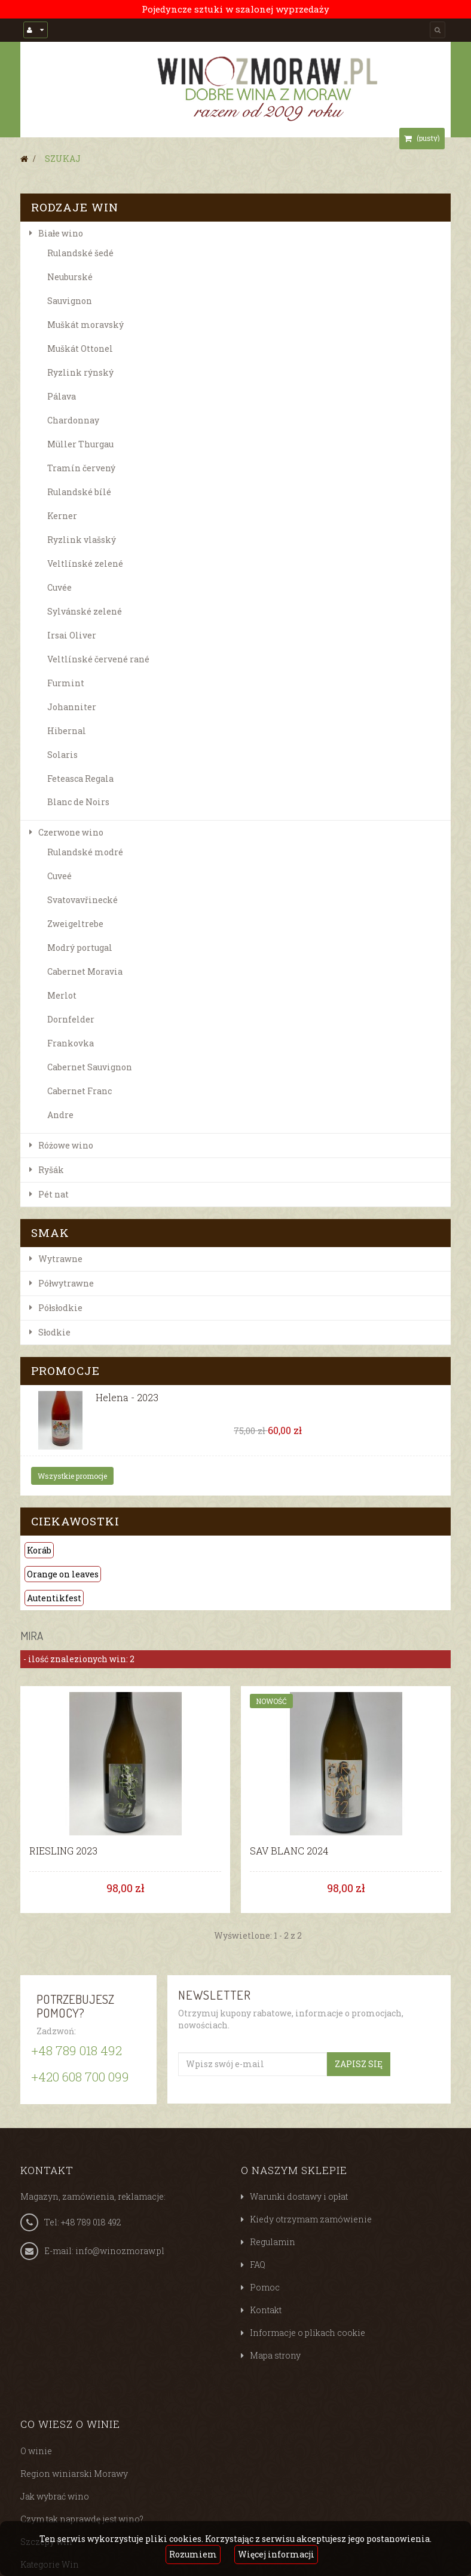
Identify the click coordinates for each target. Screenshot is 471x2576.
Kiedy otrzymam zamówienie (311, 2219)
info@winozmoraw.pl (119, 2250)
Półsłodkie (60, 1307)
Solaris (62, 754)
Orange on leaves (63, 1574)
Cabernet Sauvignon (89, 1067)
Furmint (65, 683)
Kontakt (266, 2310)
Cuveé (59, 876)
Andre (60, 1114)
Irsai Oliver (71, 635)
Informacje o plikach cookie (307, 2332)
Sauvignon (69, 300)
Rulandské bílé (79, 492)
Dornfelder (70, 1019)
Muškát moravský (85, 324)
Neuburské (70, 277)
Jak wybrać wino (54, 2496)
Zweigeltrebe (75, 923)
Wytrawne (60, 1258)
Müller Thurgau (80, 444)
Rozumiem (193, 2554)
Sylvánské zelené (84, 611)
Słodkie (54, 1332)
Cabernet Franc (79, 1091)
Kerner (62, 515)
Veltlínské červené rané (98, 659)
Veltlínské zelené (85, 563)
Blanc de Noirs (78, 802)
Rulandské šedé (80, 253)
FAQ (257, 2264)
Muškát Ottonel (80, 348)
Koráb (39, 1550)
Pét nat (53, 1194)
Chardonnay (73, 420)
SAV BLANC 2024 (289, 1851)
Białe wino (60, 233)
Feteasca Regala (80, 778)
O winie (36, 2451)
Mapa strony (275, 2355)
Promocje (65, 1370)
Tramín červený (81, 468)
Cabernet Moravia (85, 971)
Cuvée (59, 587)
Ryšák (51, 1169)
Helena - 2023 (127, 1398)
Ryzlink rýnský (80, 372)
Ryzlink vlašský (81, 539)
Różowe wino (65, 1145)
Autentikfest (54, 1598)
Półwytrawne (66, 1283)
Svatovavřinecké (82, 899)
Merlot (62, 995)
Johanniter (71, 707)
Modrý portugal (79, 947)
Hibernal (66, 730)
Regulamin (272, 2242)
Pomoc (265, 2287)
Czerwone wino (70, 832)
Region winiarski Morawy (74, 2473)
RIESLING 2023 (63, 1851)
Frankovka (70, 1043)
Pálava (61, 396)
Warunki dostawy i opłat (299, 2196)
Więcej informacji (276, 2554)
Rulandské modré (85, 852)
